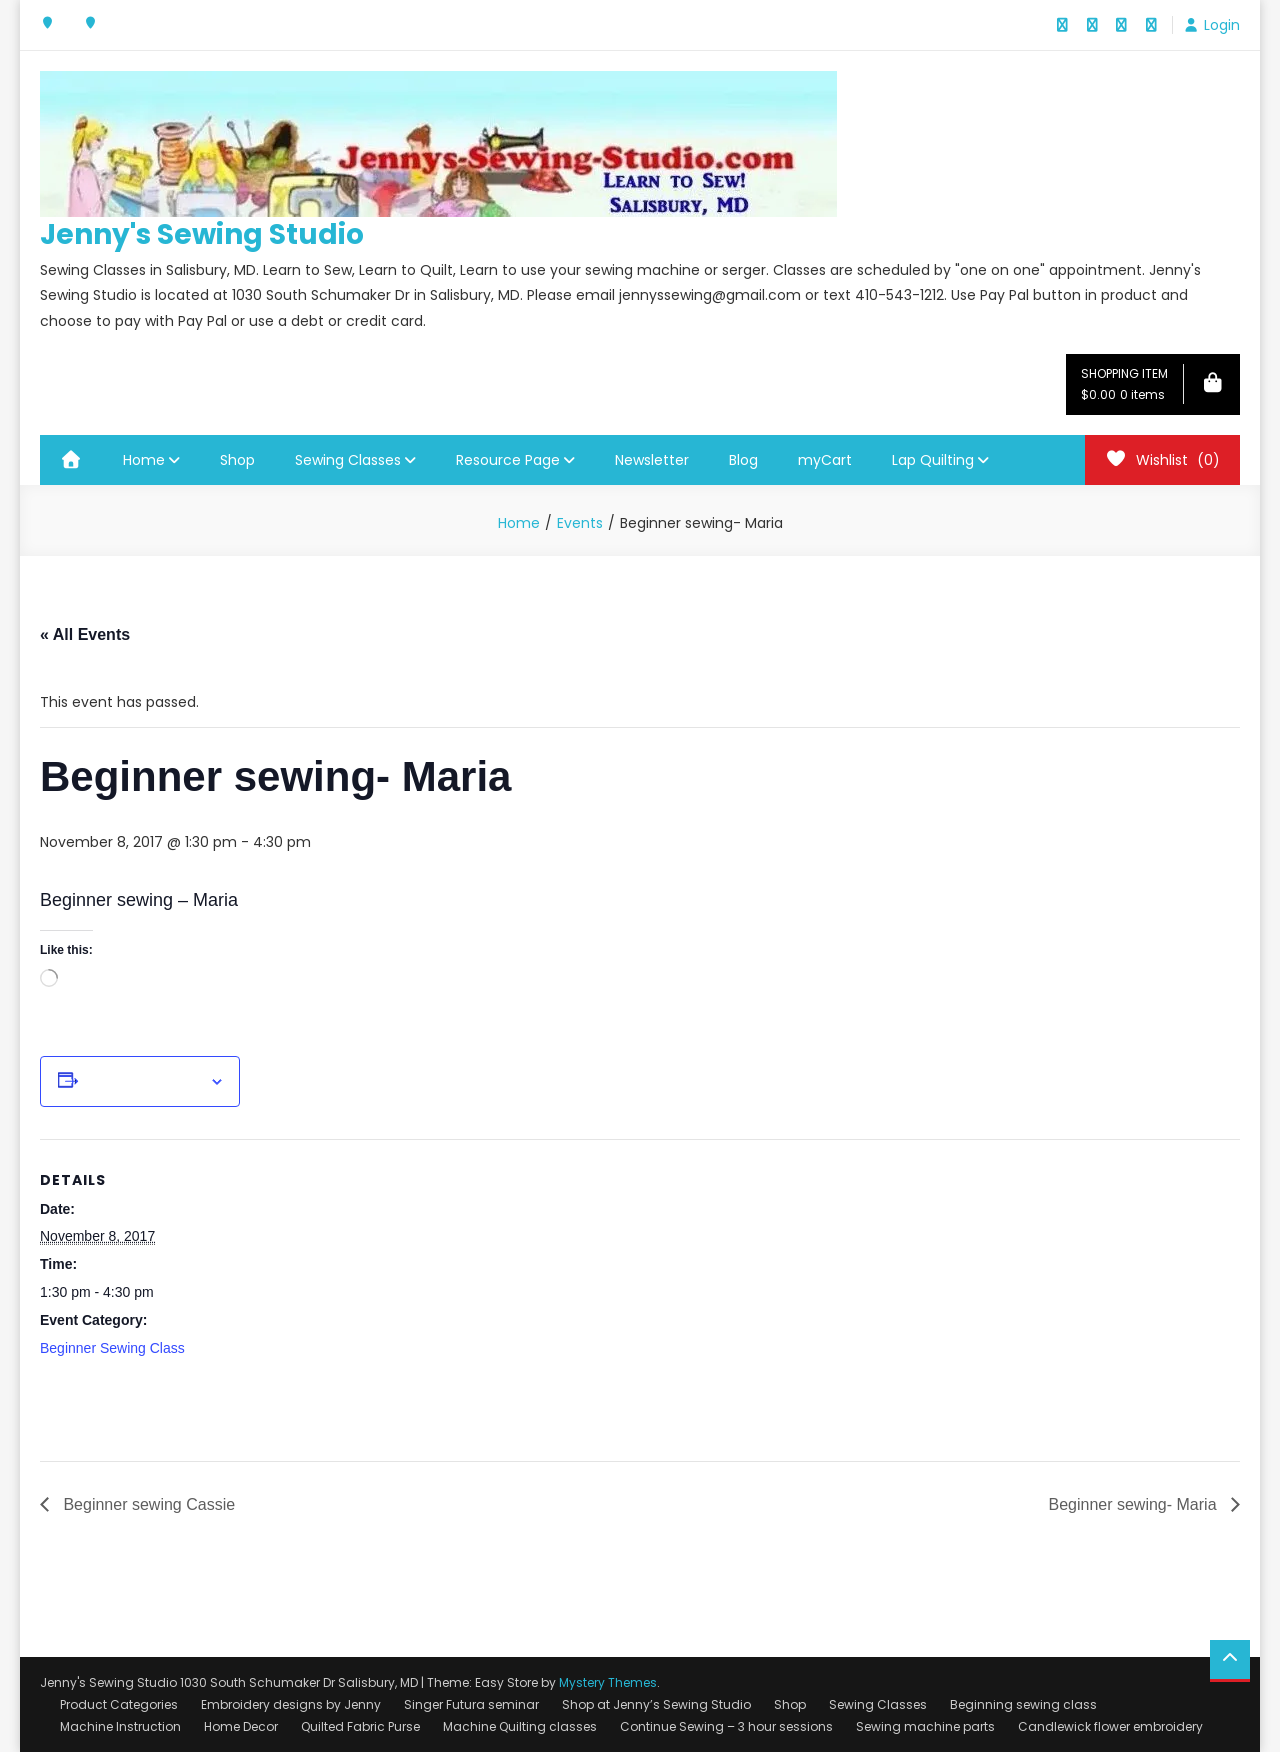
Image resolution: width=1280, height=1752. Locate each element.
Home (144, 460)
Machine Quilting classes (520, 1726)
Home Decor (241, 1726)
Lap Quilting (933, 460)
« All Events (85, 634)
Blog (743, 460)
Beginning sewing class (1023, 1704)
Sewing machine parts (925, 1726)
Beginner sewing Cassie (147, 1504)
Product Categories (119, 1704)
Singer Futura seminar (471, 1704)
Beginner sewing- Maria (1134, 1504)
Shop (237, 460)
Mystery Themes (608, 1682)
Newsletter (652, 460)
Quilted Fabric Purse (360, 1726)
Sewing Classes (348, 460)
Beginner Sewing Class (112, 1348)
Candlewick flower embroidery (1110, 1726)
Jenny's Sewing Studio (202, 234)
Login (1222, 25)
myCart (825, 460)
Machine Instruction (120, 1726)
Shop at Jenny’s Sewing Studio (656, 1704)
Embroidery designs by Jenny (291, 1704)
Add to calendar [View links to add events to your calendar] (144, 1082)
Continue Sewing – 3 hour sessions (726, 1726)
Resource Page (508, 460)
